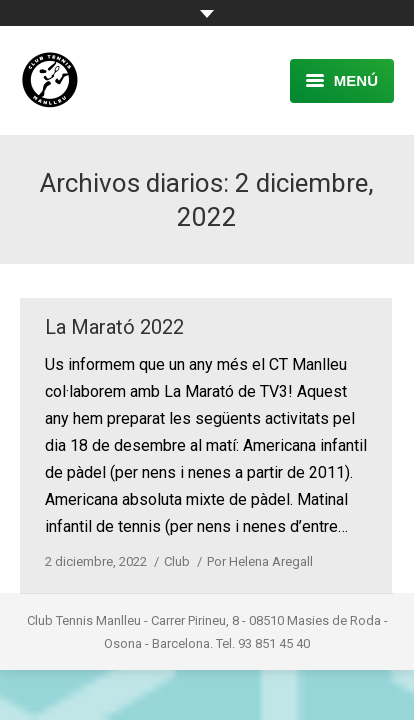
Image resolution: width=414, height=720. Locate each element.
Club (177, 561)
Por (260, 561)
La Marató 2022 (114, 327)
